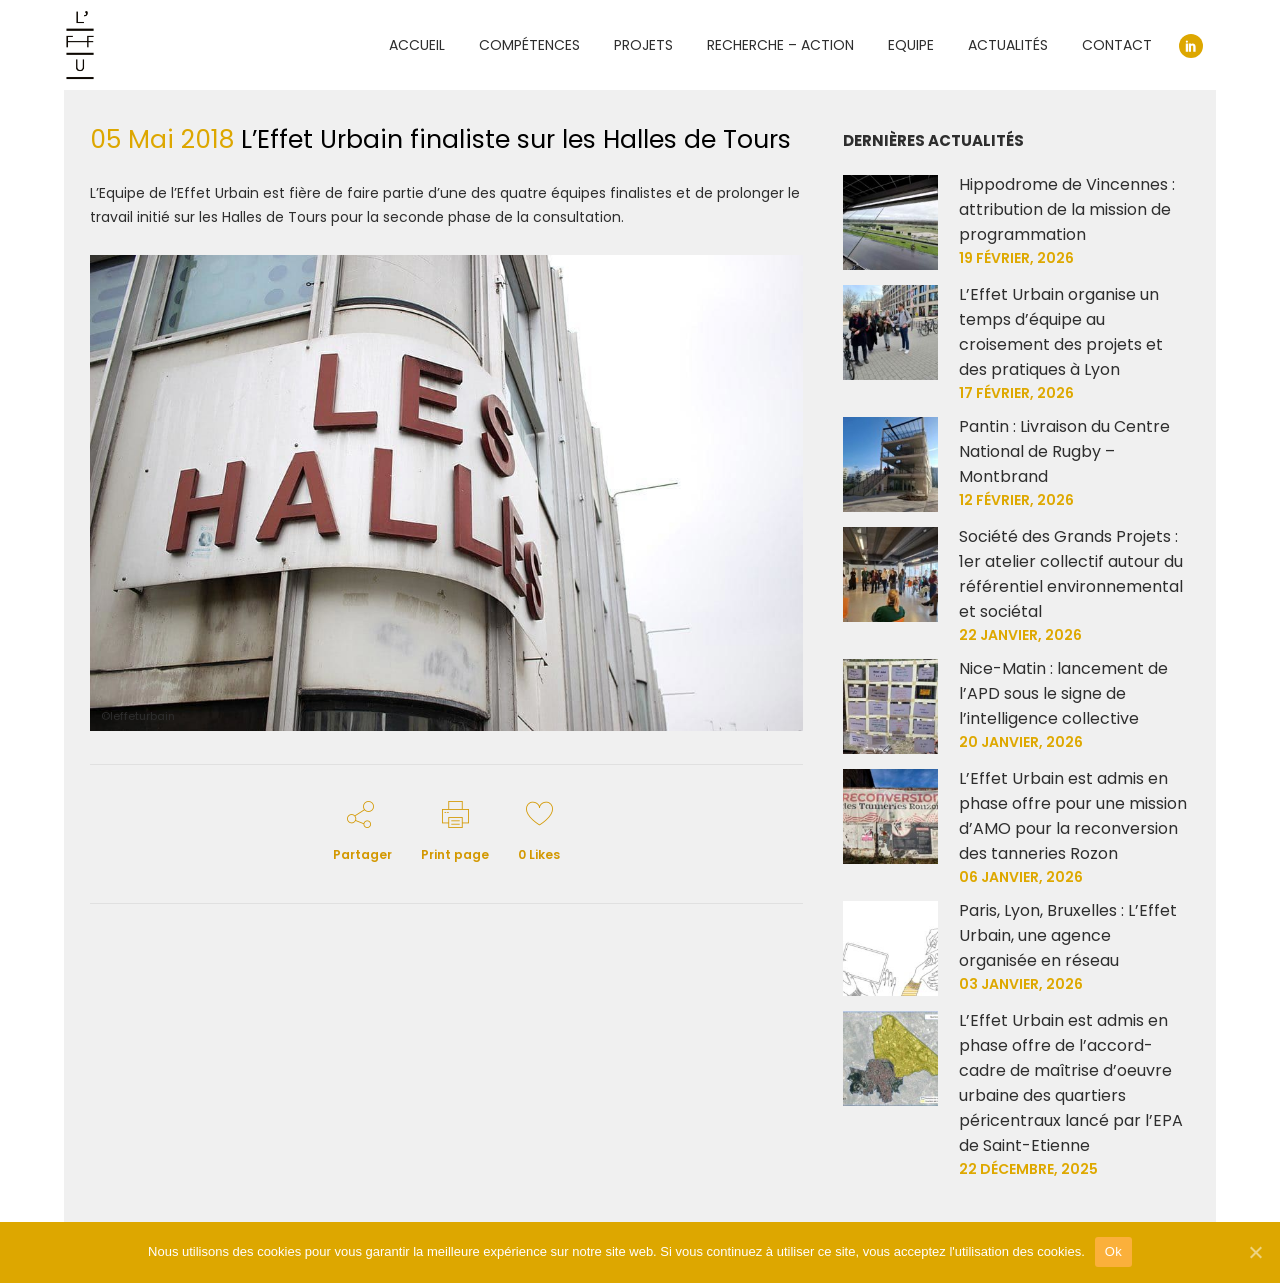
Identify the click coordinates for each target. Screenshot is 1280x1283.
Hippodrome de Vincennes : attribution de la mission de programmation (1067, 209)
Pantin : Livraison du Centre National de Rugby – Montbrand (1064, 451)
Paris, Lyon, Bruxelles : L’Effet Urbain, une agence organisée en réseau (1068, 935)
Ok (1113, 1251)
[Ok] (1255, 1252)
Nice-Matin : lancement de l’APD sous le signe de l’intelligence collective (1063, 693)
